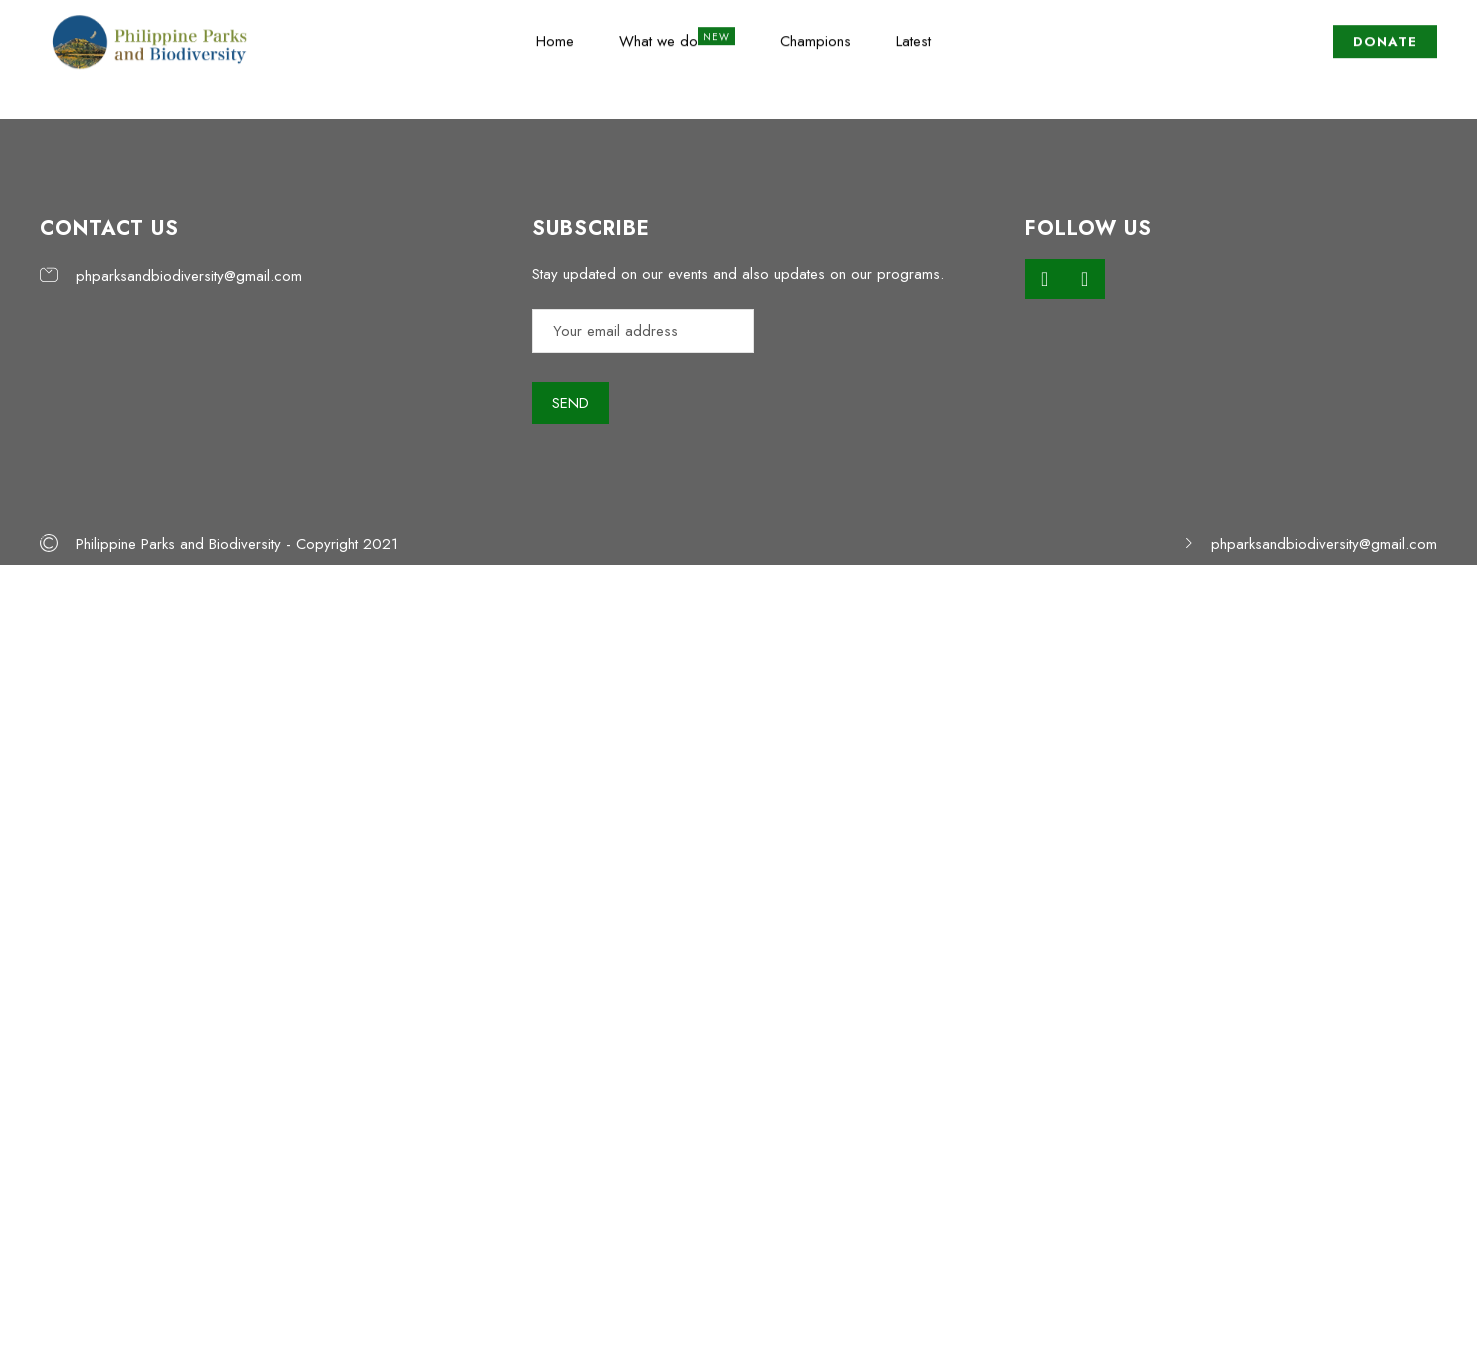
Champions (815, 35)
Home (555, 35)
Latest (913, 35)
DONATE (1385, 35)
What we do (658, 35)
